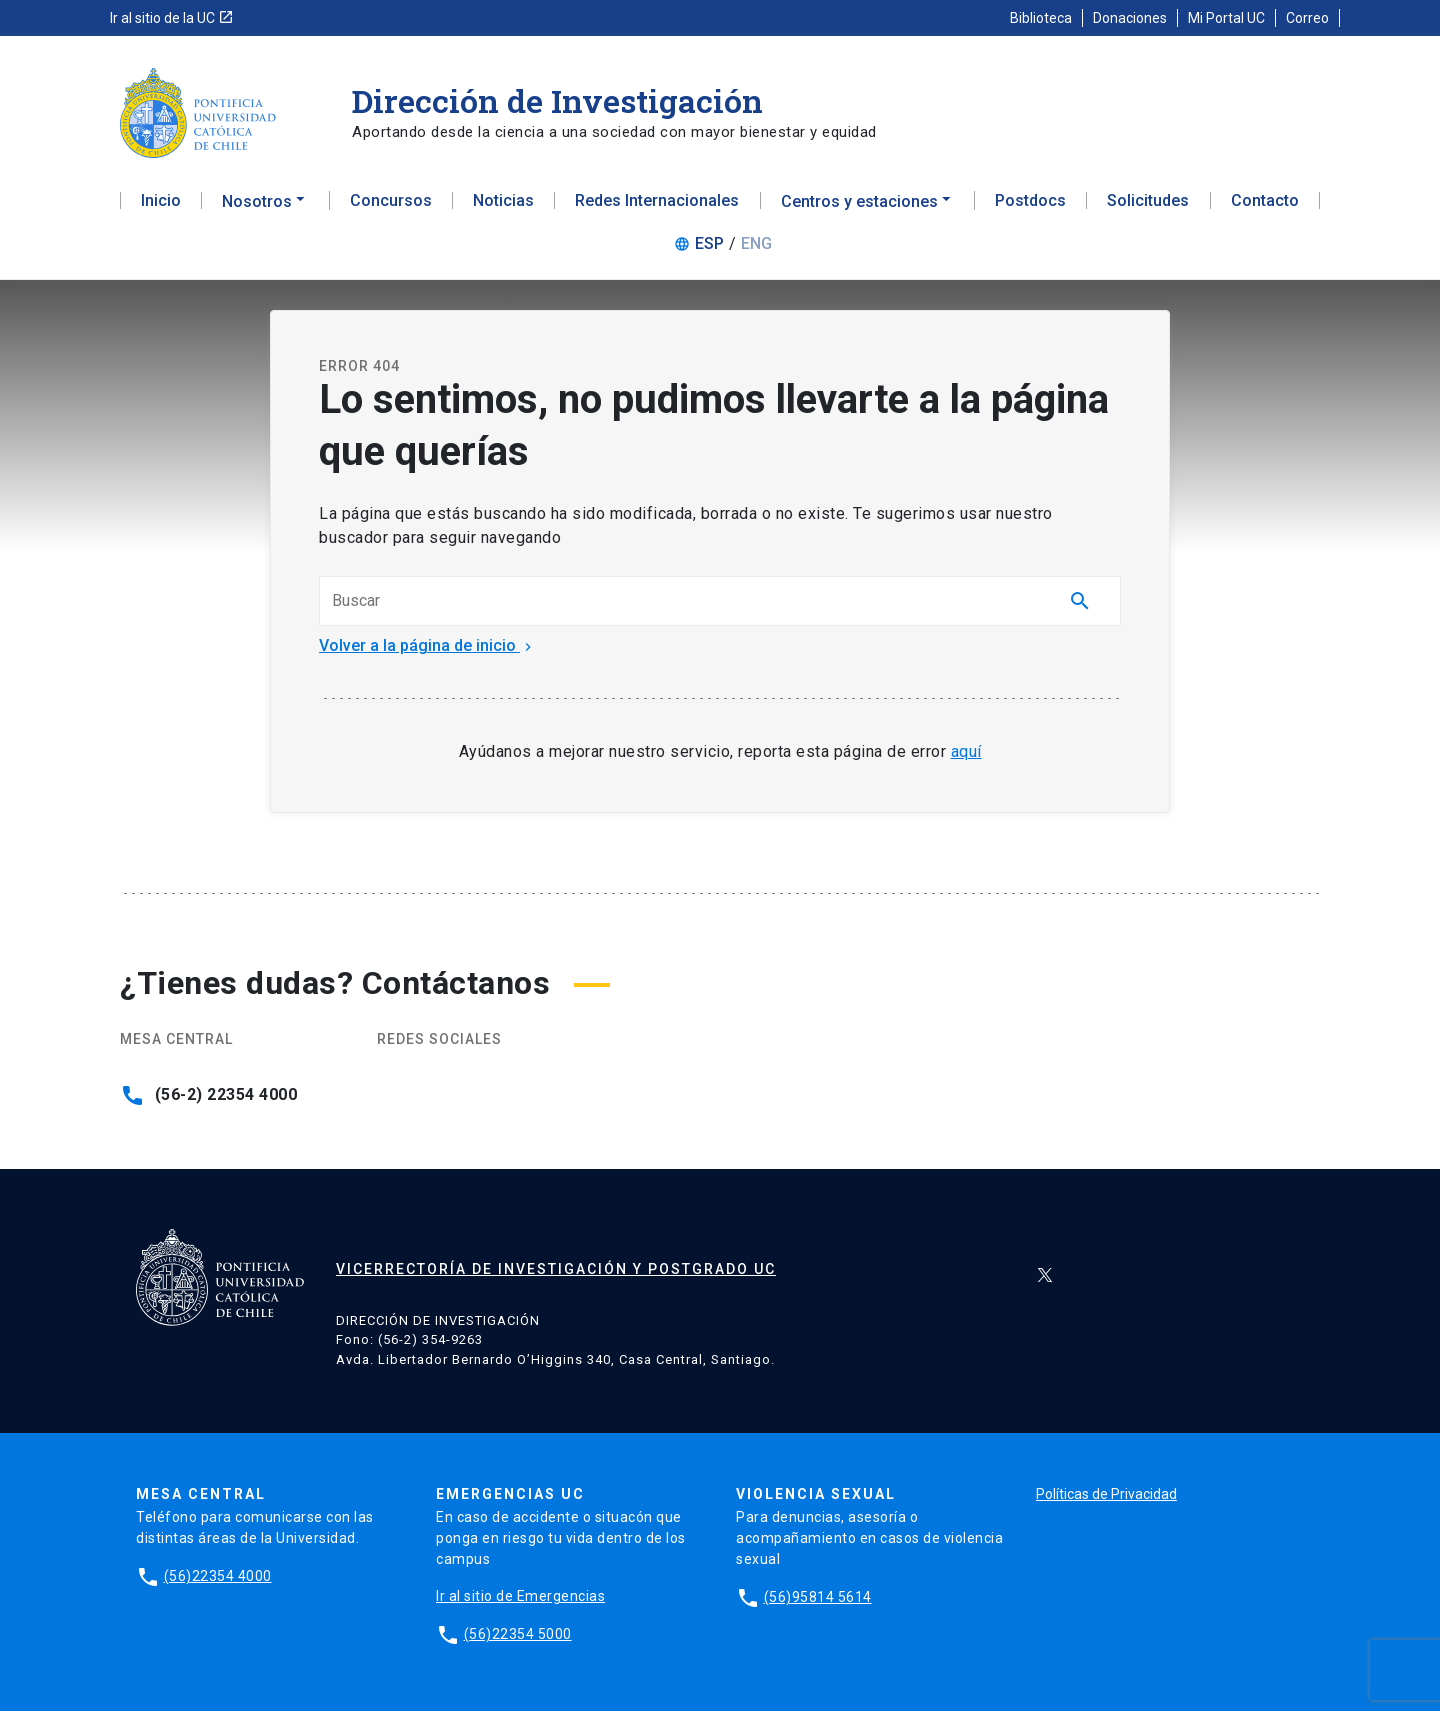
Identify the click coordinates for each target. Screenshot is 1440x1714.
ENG (756, 248)
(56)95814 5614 (818, 1600)
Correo (1307, 18)
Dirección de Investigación (557, 100)
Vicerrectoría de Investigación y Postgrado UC (556, 1273)
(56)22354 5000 (518, 1637)
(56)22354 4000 (218, 1579)
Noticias (503, 206)
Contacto (1265, 206)
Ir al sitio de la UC (172, 18)
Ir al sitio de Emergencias (520, 1599)
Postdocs (1030, 206)
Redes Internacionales (657, 206)
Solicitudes (1148, 206)
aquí (966, 755)
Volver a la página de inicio (427, 650)
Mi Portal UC (1226, 18)
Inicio (161, 206)
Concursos (391, 206)
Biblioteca (1041, 18)
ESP (709, 248)
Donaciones (1130, 18)
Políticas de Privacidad (1106, 1497)
